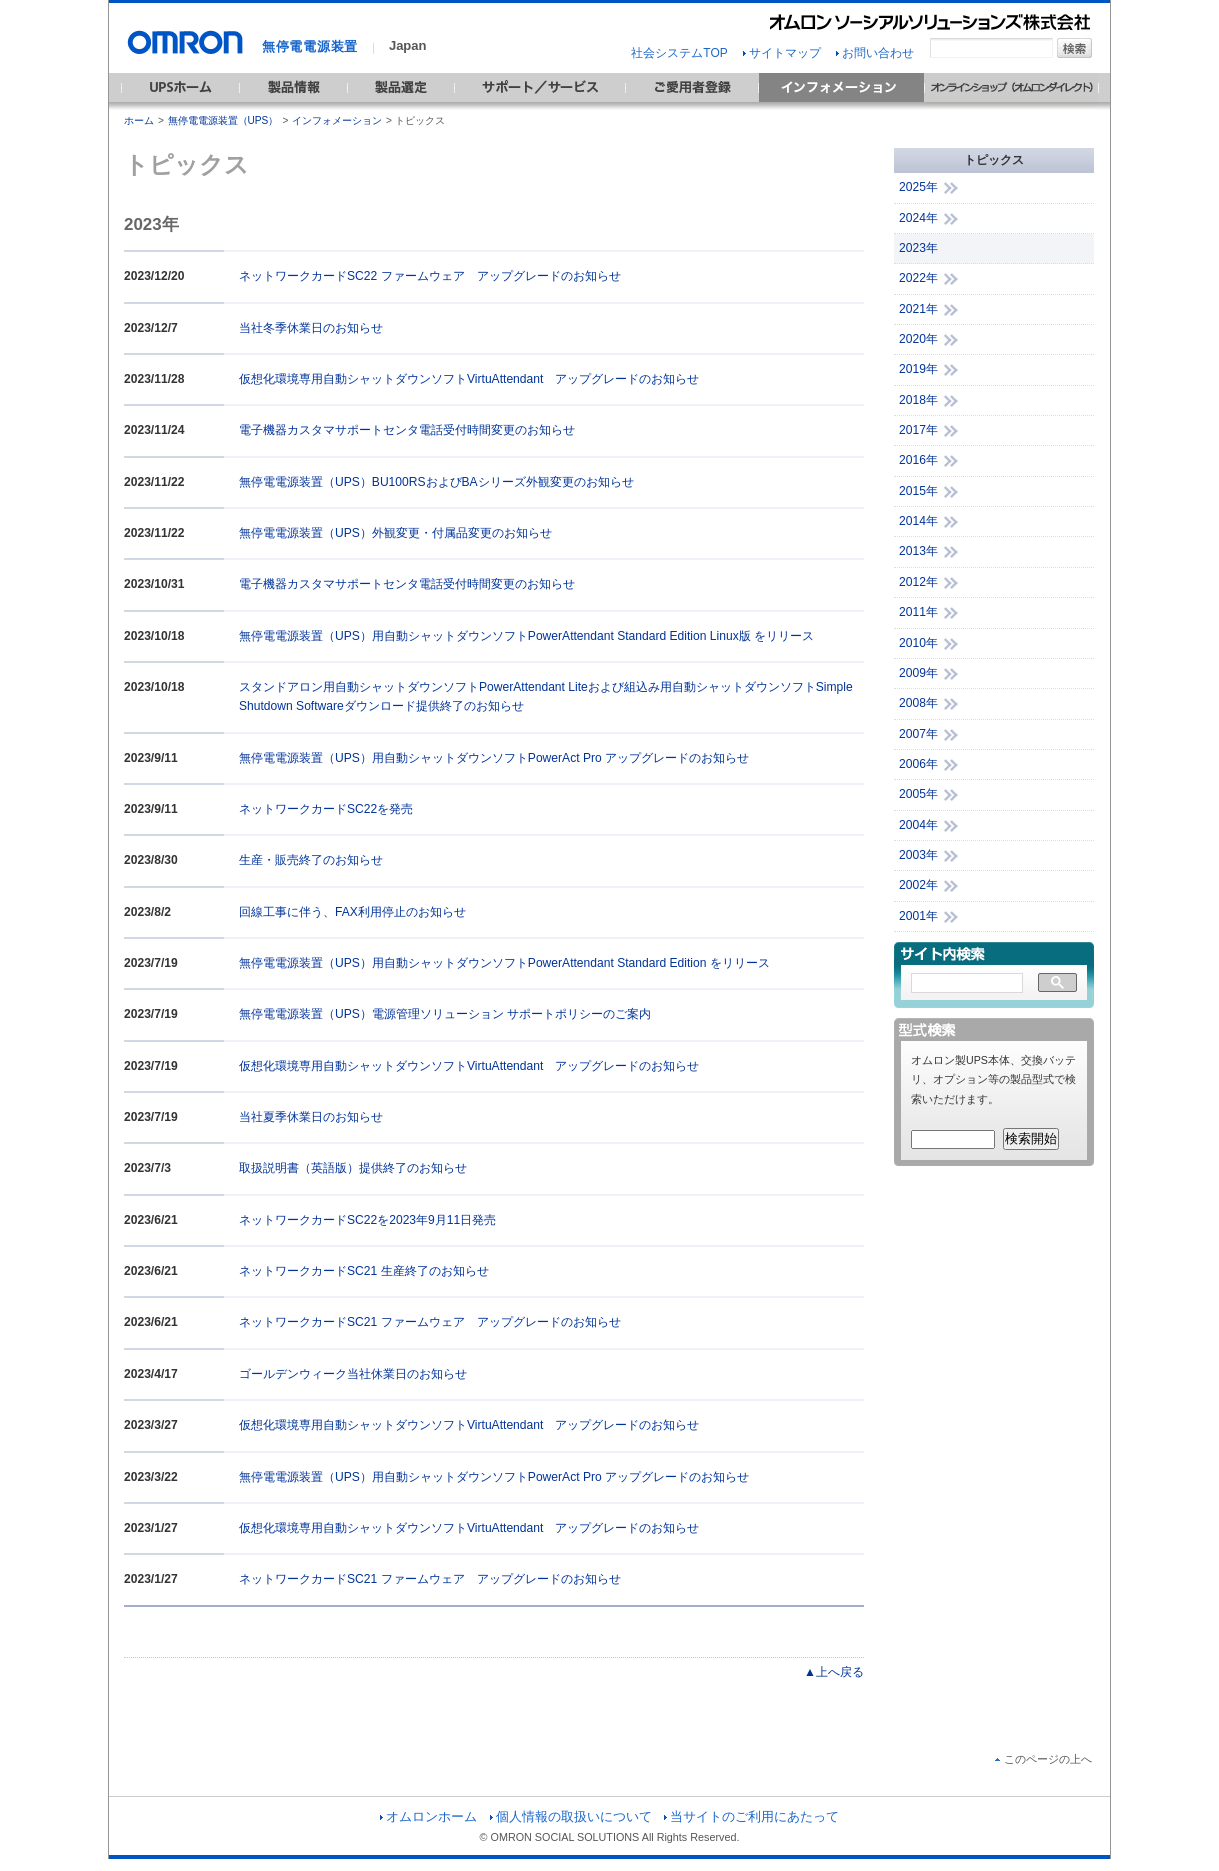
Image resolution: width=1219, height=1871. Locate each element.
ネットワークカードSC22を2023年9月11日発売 (367, 1220)
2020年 (918, 339)
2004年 (918, 825)
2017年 (918, 430)
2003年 (918, 855)
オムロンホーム (428, 1816)
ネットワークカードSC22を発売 (326, 809)
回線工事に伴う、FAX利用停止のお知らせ (352, 912)
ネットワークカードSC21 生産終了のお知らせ (364, 1271)
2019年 (918, 369)
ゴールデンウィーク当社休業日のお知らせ (353, 1374)
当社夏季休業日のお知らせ (311, 1117)
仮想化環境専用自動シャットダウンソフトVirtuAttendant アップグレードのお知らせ (469, 379)
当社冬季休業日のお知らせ (311, 328)
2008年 (918, 703)
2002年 (918, 885)
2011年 (918, 612)
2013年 (918, 551)
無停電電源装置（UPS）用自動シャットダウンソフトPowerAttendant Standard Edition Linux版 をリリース (526, 636)
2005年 (918, 794)
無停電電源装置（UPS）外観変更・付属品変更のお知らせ (395, 533)
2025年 (918, 187)
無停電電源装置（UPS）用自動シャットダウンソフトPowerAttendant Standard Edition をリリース (504, 963)
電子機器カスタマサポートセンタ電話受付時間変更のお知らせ (407, 430)
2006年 (918, 764)
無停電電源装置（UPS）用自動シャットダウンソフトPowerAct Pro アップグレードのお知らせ (494, 758)
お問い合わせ (875, 53)
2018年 (918, 400)
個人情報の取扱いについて (571, 1816)
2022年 (918, 278)
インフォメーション (337, 120)
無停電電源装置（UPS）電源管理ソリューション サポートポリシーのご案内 (445, 1014)
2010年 (918, 643)
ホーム (139, 120)
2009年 (918, 673)
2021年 (918, 309)
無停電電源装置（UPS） (223, 120)
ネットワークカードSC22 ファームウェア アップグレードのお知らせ (430, 276)
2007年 (918, 734)
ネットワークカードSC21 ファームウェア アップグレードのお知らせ (430, 1322)
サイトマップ (782, 53)
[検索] (967, 984)
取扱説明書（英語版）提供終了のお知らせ (353, 1168)
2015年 (918, 491)
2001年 (918, 916)
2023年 (918, 248)
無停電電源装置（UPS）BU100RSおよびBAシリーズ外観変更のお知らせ (436, 482)
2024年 (918, 218)
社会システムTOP (679, 53)
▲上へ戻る (834, 1672)
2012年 (918, 582)
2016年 (918, 460)
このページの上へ (1043, 1759)
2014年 (918, 521)
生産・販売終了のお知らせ (311, 860)
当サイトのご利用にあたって (751, 1816)
